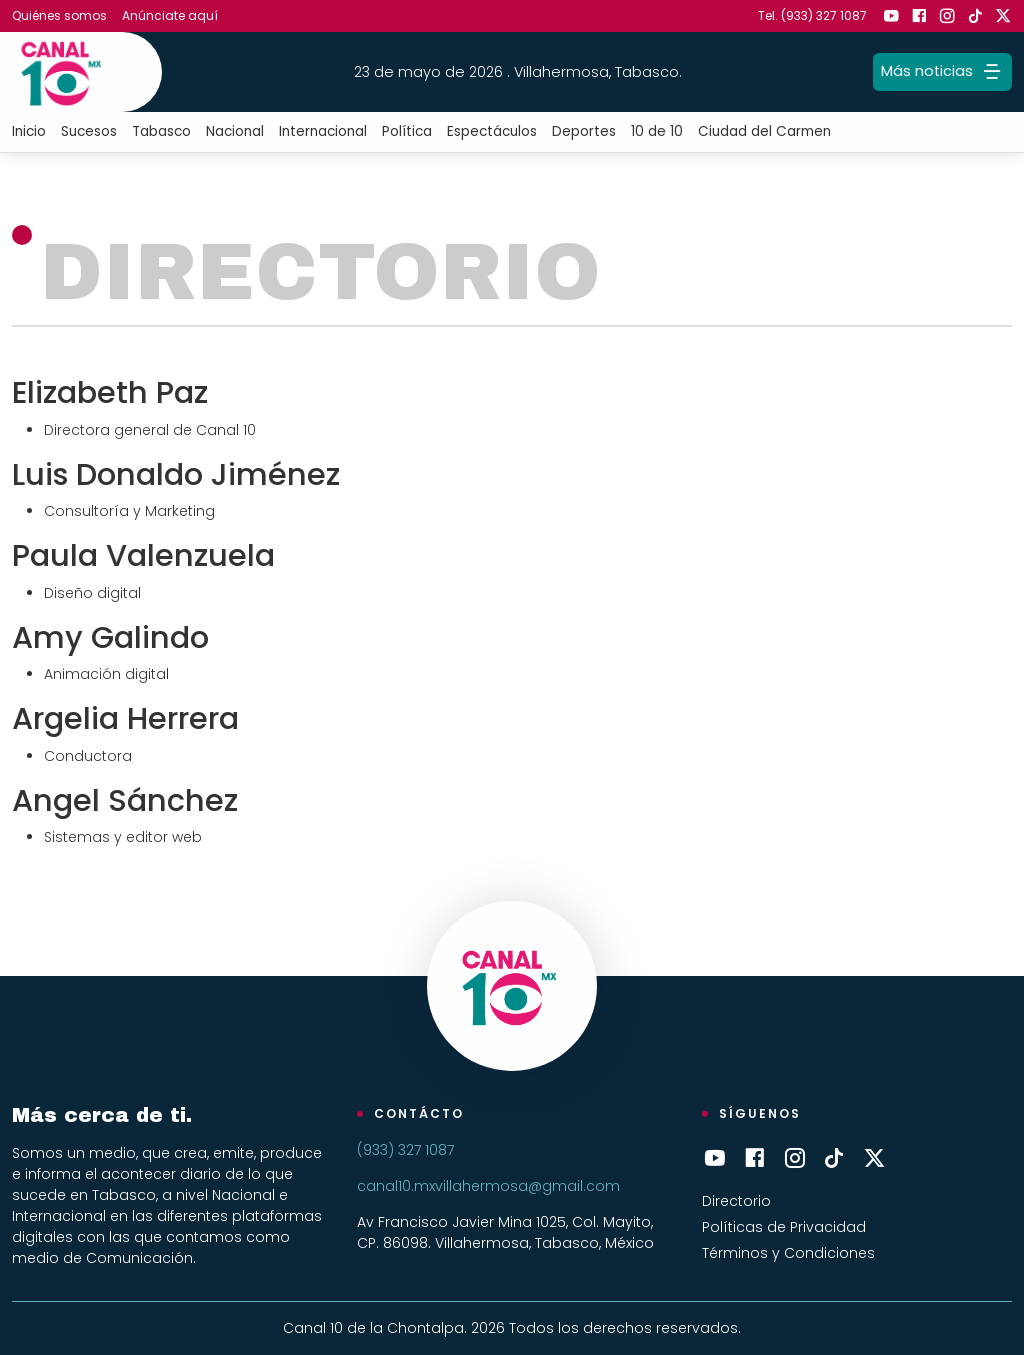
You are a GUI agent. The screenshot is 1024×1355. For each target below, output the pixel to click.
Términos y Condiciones (788, 1253)
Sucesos (89, 131)
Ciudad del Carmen (764, 131)
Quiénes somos (59, 15)
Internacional (323, 131)
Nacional (235, 131)
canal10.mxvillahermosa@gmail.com (488, 1186)
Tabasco (161, 131)
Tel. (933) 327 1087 (812, 15)
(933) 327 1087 (405, 1150)
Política (407, 131)
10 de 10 (657, 131)
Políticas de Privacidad (784, 1227)
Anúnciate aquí (170, 15)
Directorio (736, 1201)
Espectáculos (492, 131)
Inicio (29, 131)
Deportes (584, 131)
